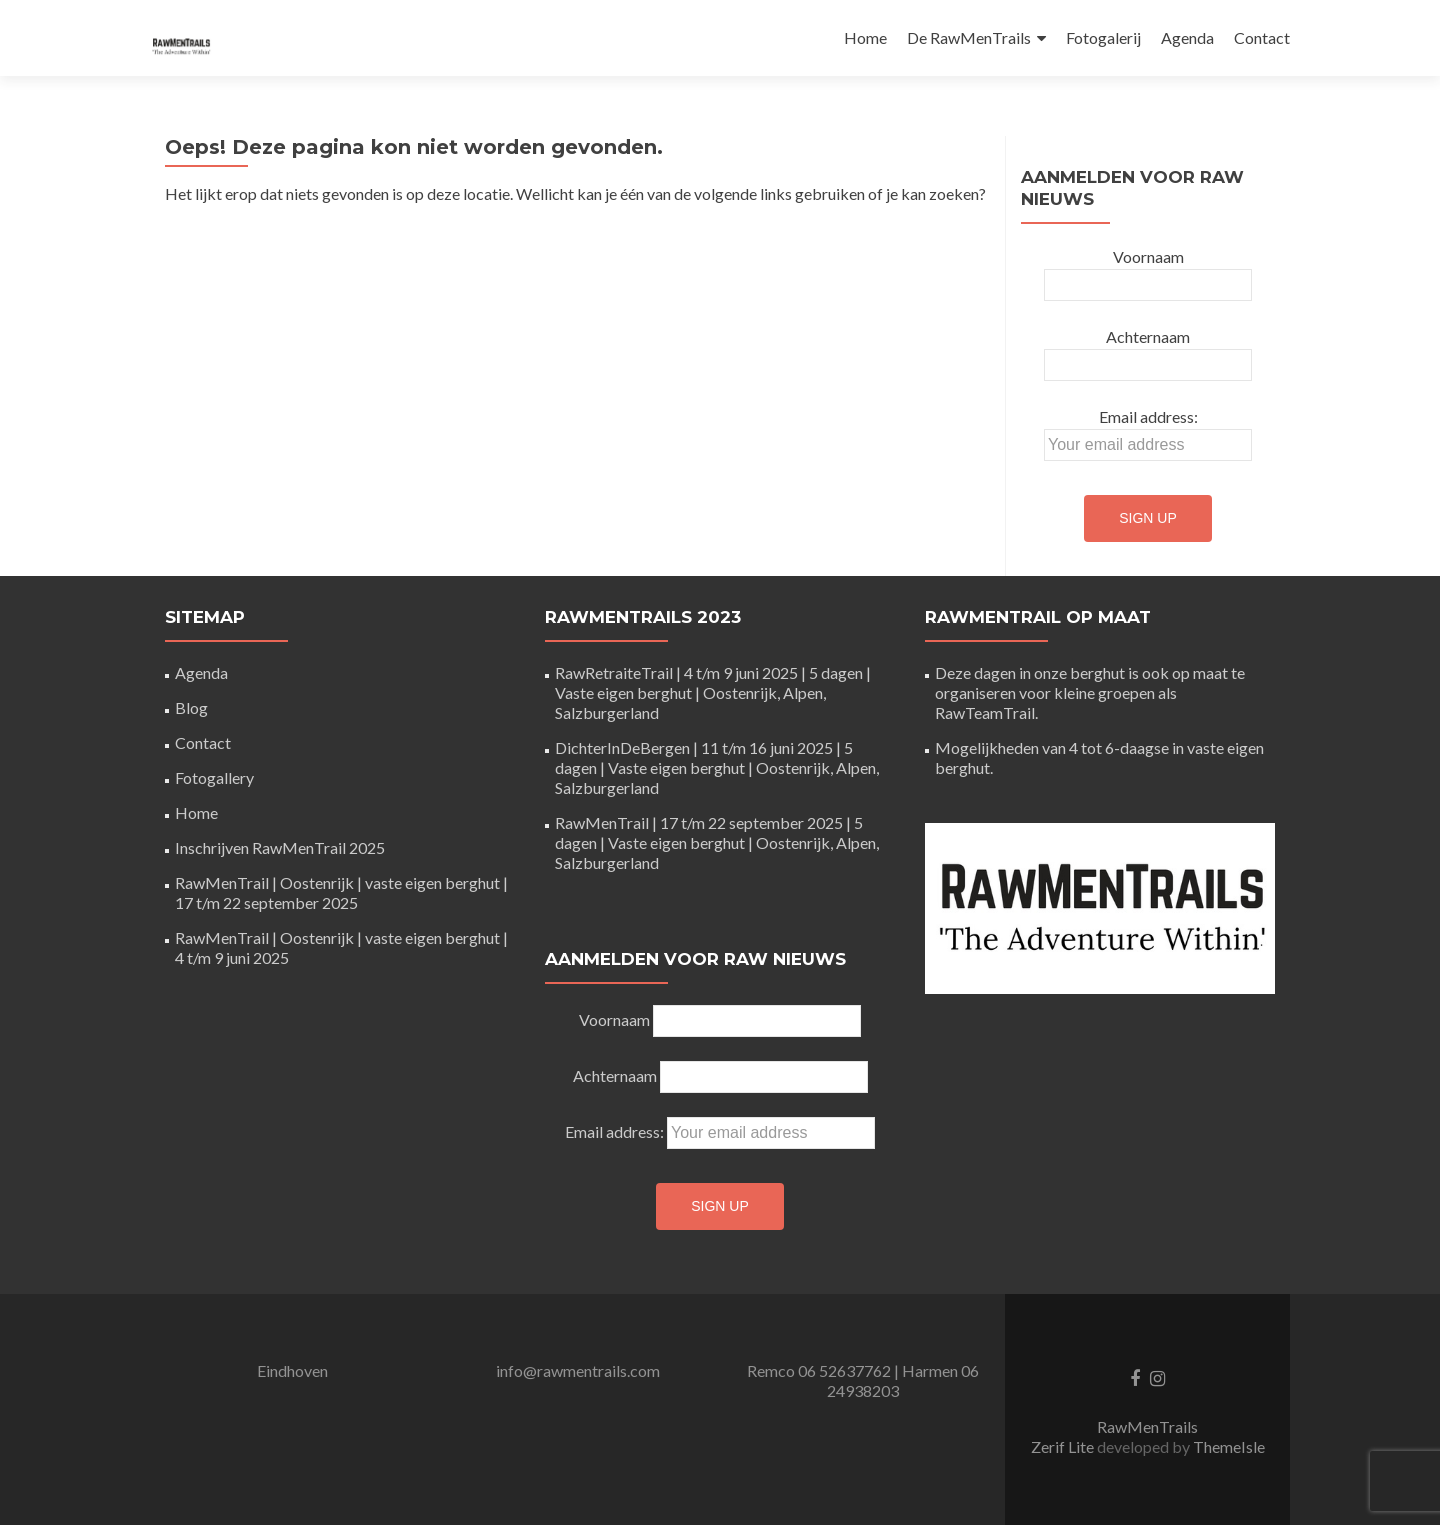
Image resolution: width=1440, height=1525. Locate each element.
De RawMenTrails (969, 37)
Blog (191, 707)
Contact (1262, 37)
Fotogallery (214, 777)
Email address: (1148, 416)
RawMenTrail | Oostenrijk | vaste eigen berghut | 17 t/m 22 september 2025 (341, 892)
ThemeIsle (1229, 1446)
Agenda (1187, 37)
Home (865, 37)
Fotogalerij (1103, 37)
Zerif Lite (1064, 1446)
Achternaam (1148, 336)
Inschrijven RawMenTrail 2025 (280, 847)
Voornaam (1148, 256)
